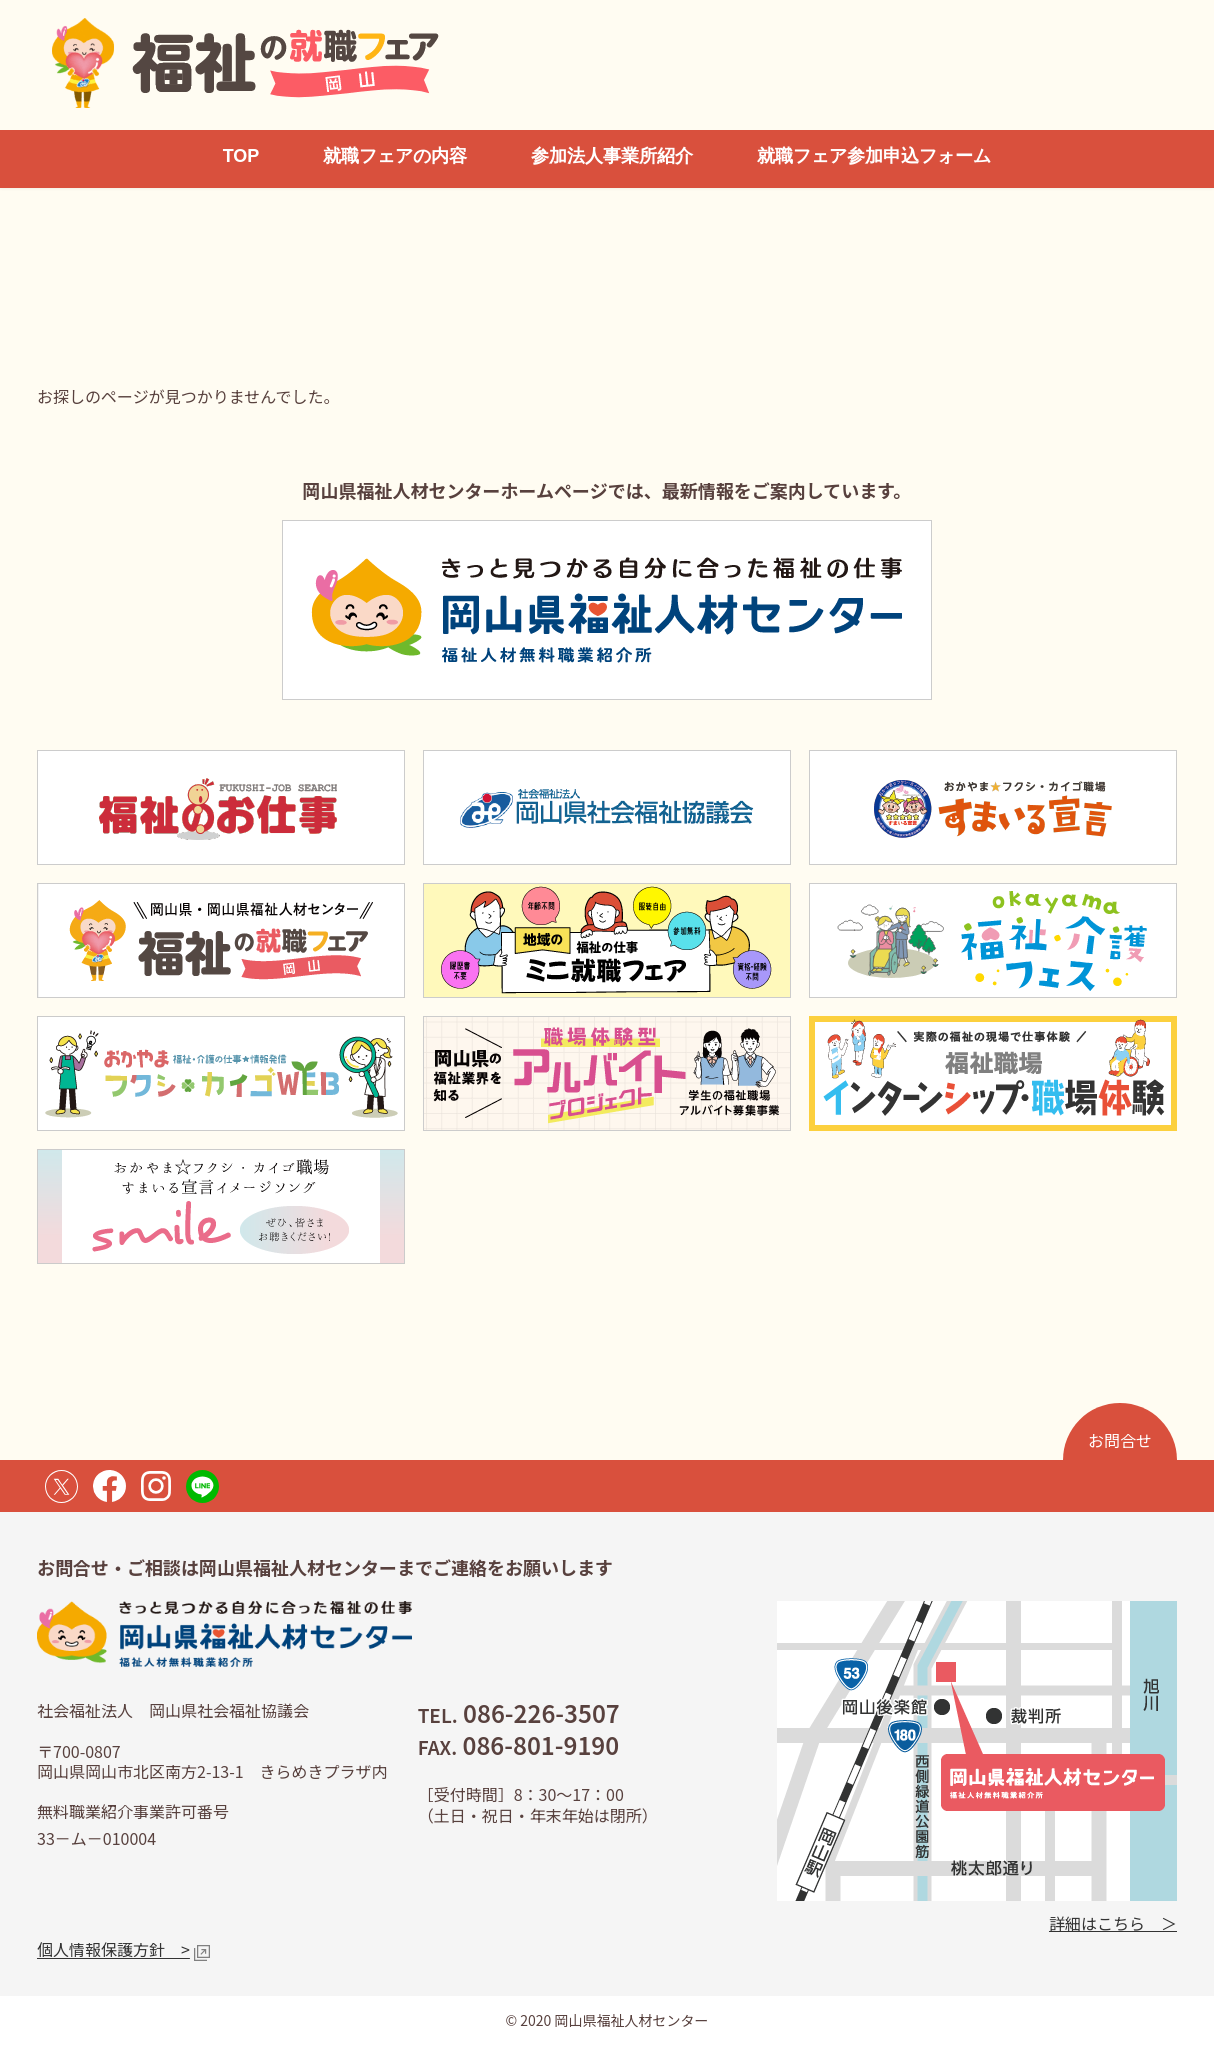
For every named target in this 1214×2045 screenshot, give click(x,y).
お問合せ (1120, 1440)
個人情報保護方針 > (113, 1949)
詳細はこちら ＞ (1113, 1922)
